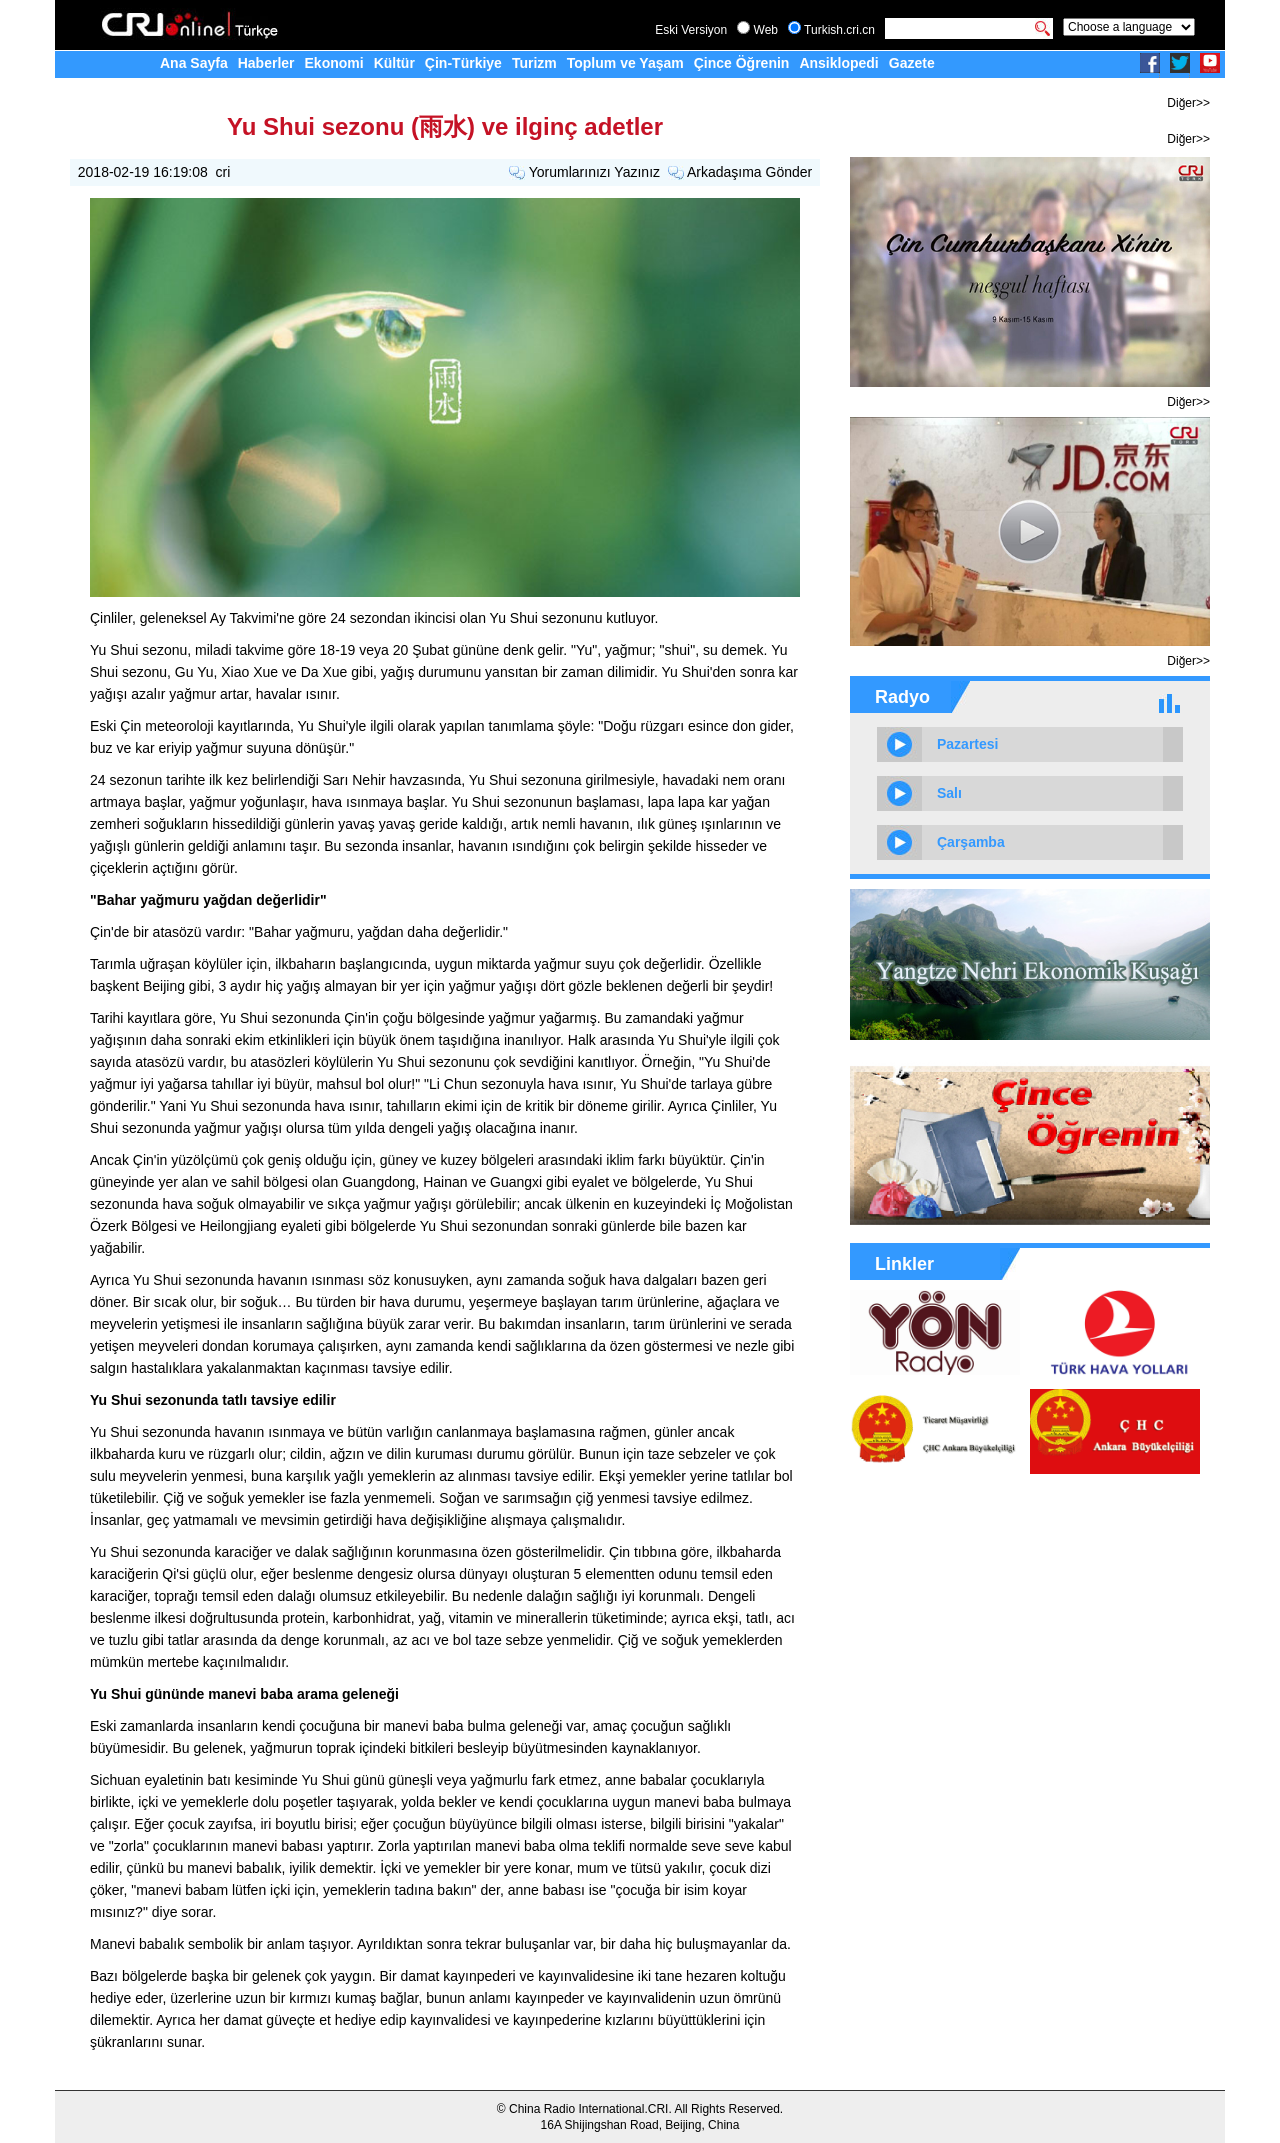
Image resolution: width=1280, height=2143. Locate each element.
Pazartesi (967, 744)
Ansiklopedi (838, 63)
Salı (949, 793)
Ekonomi (334, 63)
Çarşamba (971, 842)
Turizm (534, 63)
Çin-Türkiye (463, 63)
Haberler (266, 63)
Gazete (912, 63)
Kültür (394, 63)
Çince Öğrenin (742, 63)
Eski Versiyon (691, 30)
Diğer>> (1188, 103)
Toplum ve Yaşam (625, 63)
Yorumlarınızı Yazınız (594, 172)
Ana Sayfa (194, 63)
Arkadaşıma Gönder (749, 172)
